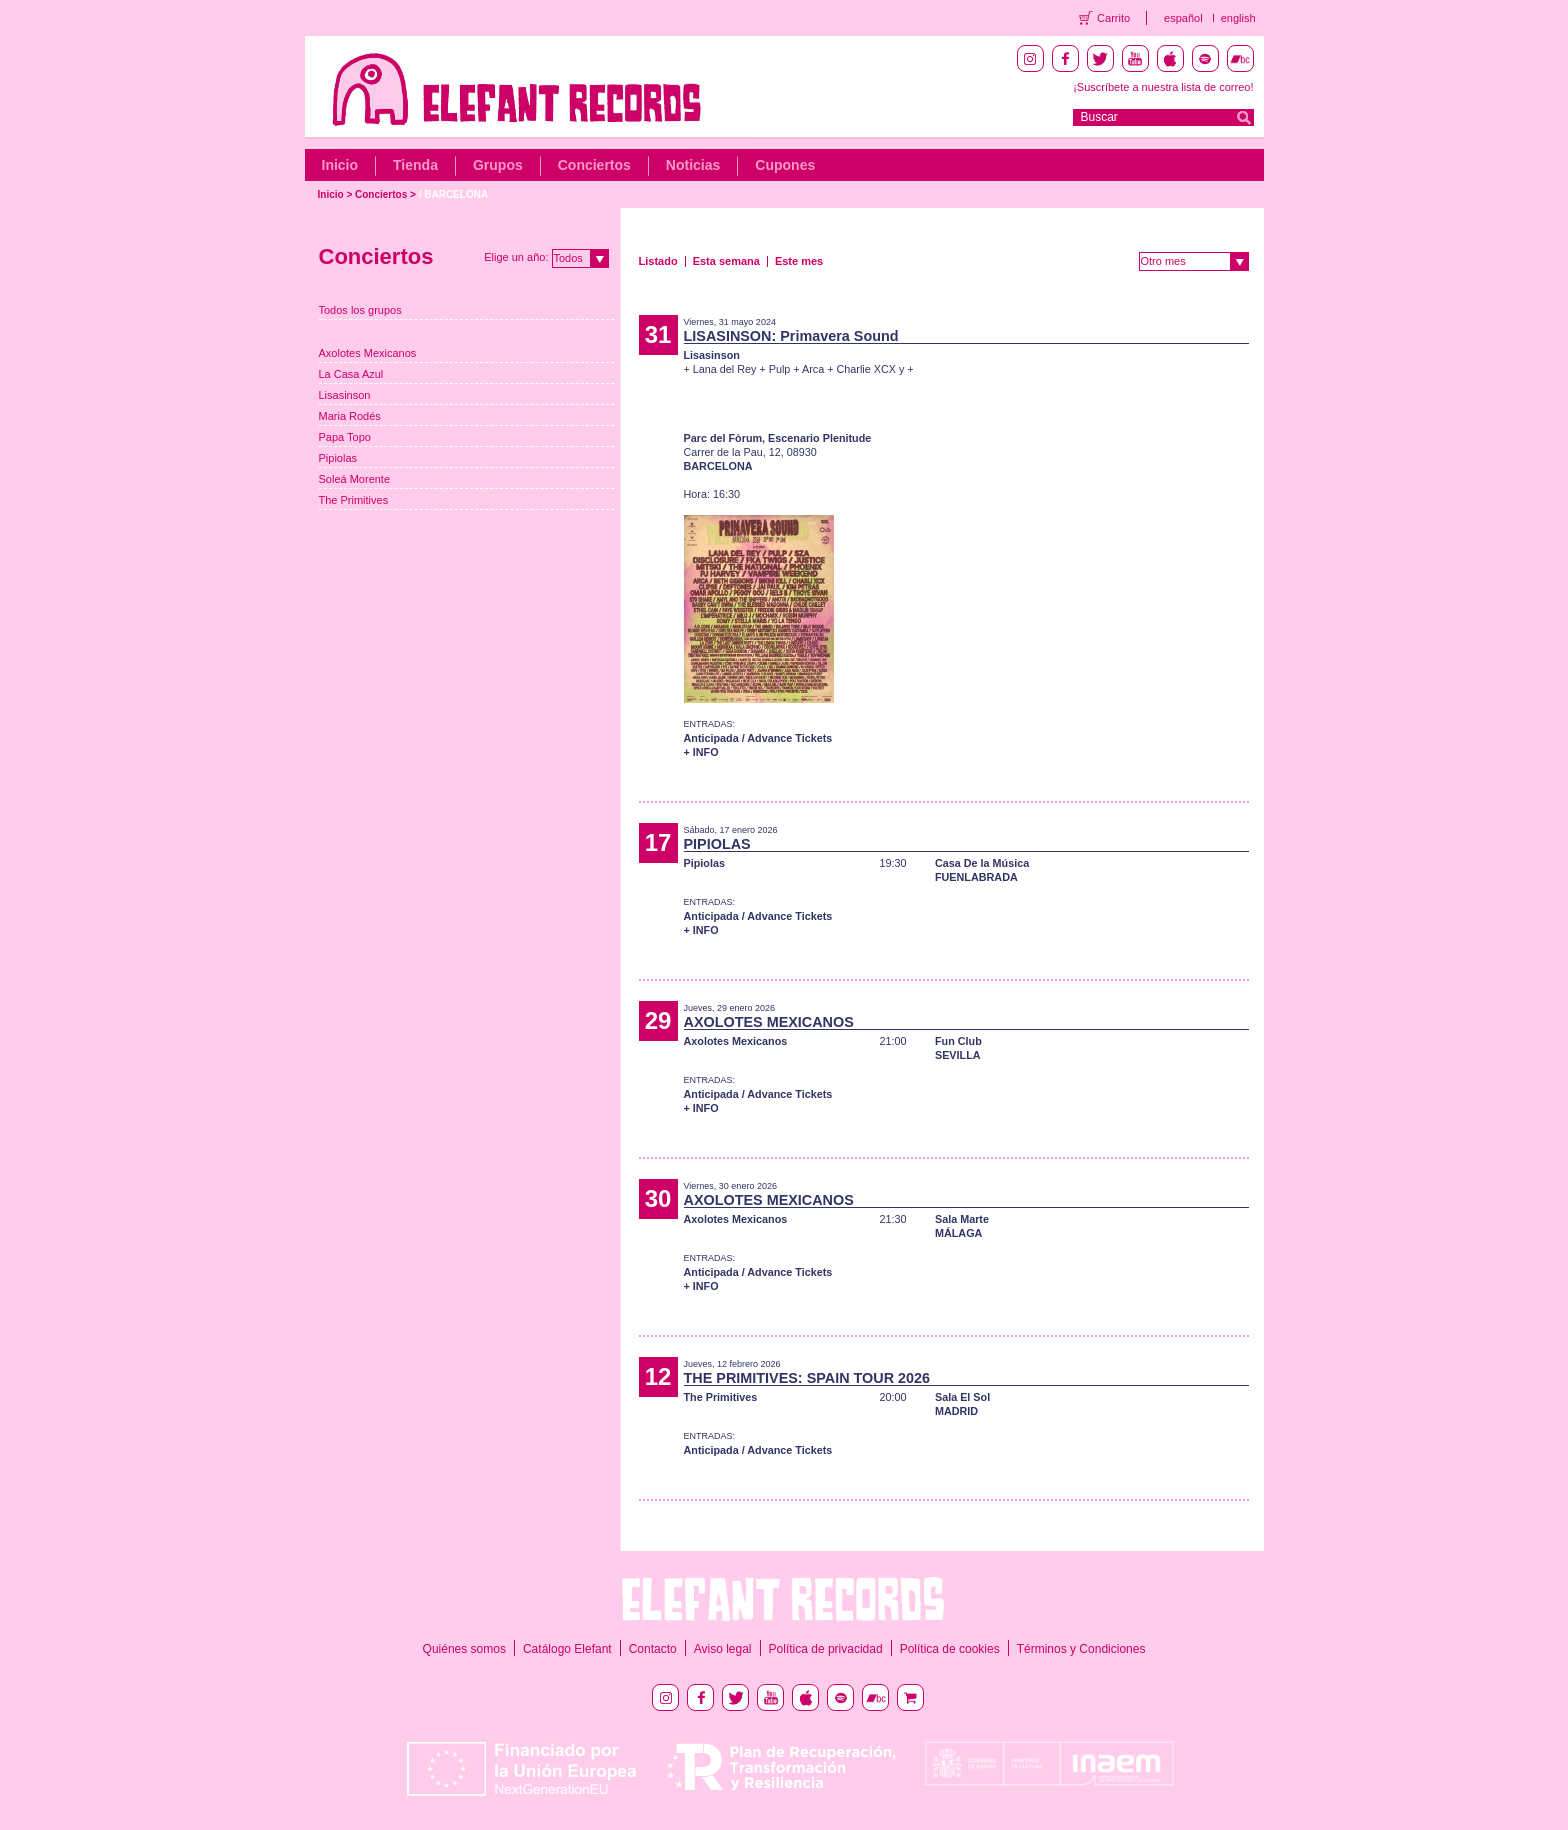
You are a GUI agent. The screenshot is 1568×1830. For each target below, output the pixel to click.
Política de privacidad (826, 1649)
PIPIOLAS (717, 844)
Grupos (498, 165)
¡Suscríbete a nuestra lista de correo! (1163, 87)
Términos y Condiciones (1081, 1649)
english (1238, 18)
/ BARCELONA (453, 194)
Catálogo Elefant (567, 1649)
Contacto (653, 1649)
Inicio (340, 165)
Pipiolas (338, 458)
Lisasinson (345, 395)
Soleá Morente (355, 479)
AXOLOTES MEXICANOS (769, 1022)
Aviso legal (723, 1649)
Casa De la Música (982, 863)
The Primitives (354, 500)
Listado (658, 261)
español (1183, 18)
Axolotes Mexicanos (368, 353)
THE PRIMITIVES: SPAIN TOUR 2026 (807, 1378)
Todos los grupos (360, 310)
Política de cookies (950, 1649)
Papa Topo (345, 437)
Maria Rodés (350, 416)
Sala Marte (962, 1219)
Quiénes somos (464, 1649)
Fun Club (958, 1041)
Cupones (785, 165)
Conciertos (594, 165)
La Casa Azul (351, 374)
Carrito (1113, 18)
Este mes (799, 261)
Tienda (415, 165)
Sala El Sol (962, 1397)
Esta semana (726, 261)
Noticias (693, 165)
